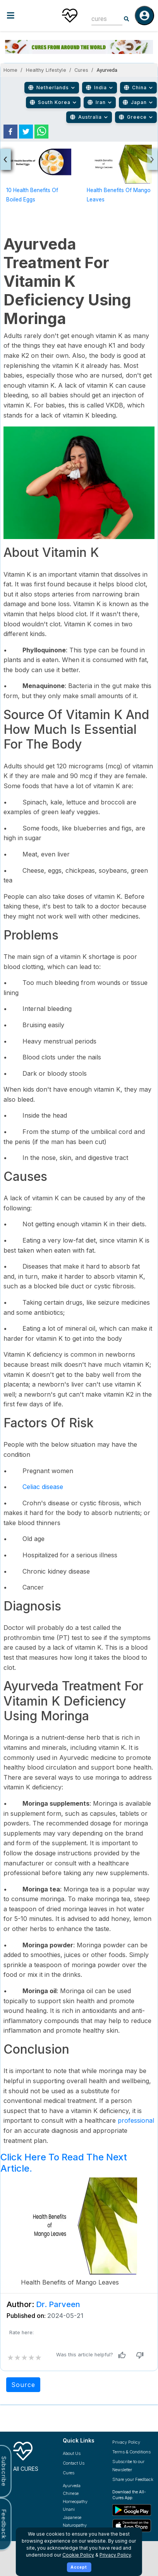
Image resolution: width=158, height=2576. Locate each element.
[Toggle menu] (26, 15)
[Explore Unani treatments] (82, 2509)
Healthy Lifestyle (46, 70)
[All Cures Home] (32, 2455)
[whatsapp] (41, 132)
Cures (81, 70)
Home (10, 70)
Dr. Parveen (58, 2304)
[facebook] (10, 132)
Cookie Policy (78, 2555)
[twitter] (26, 132)
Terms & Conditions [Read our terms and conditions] (131, 2452)
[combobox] (101, 19)
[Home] (69, 15)
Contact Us (73, 2463)
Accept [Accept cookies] (78, 2567)
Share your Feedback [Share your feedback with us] (132, 2479)
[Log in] (144, 15)
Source (23, 2385)
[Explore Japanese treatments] (82, 2517)
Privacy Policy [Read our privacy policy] (126, 2442)
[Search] (126, 19)
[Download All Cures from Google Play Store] (133, 2510)
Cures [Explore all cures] (68, 2472)
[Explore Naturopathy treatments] (82, 2525)
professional (136, 2120)
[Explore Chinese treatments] (82, 2493)
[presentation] (5, 159)
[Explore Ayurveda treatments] (82, 2485)
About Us (72, 2453)
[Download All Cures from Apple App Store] (133, 2525)
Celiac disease (42, 1487)
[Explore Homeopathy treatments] (82, 2501)
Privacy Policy (115, 2555)
